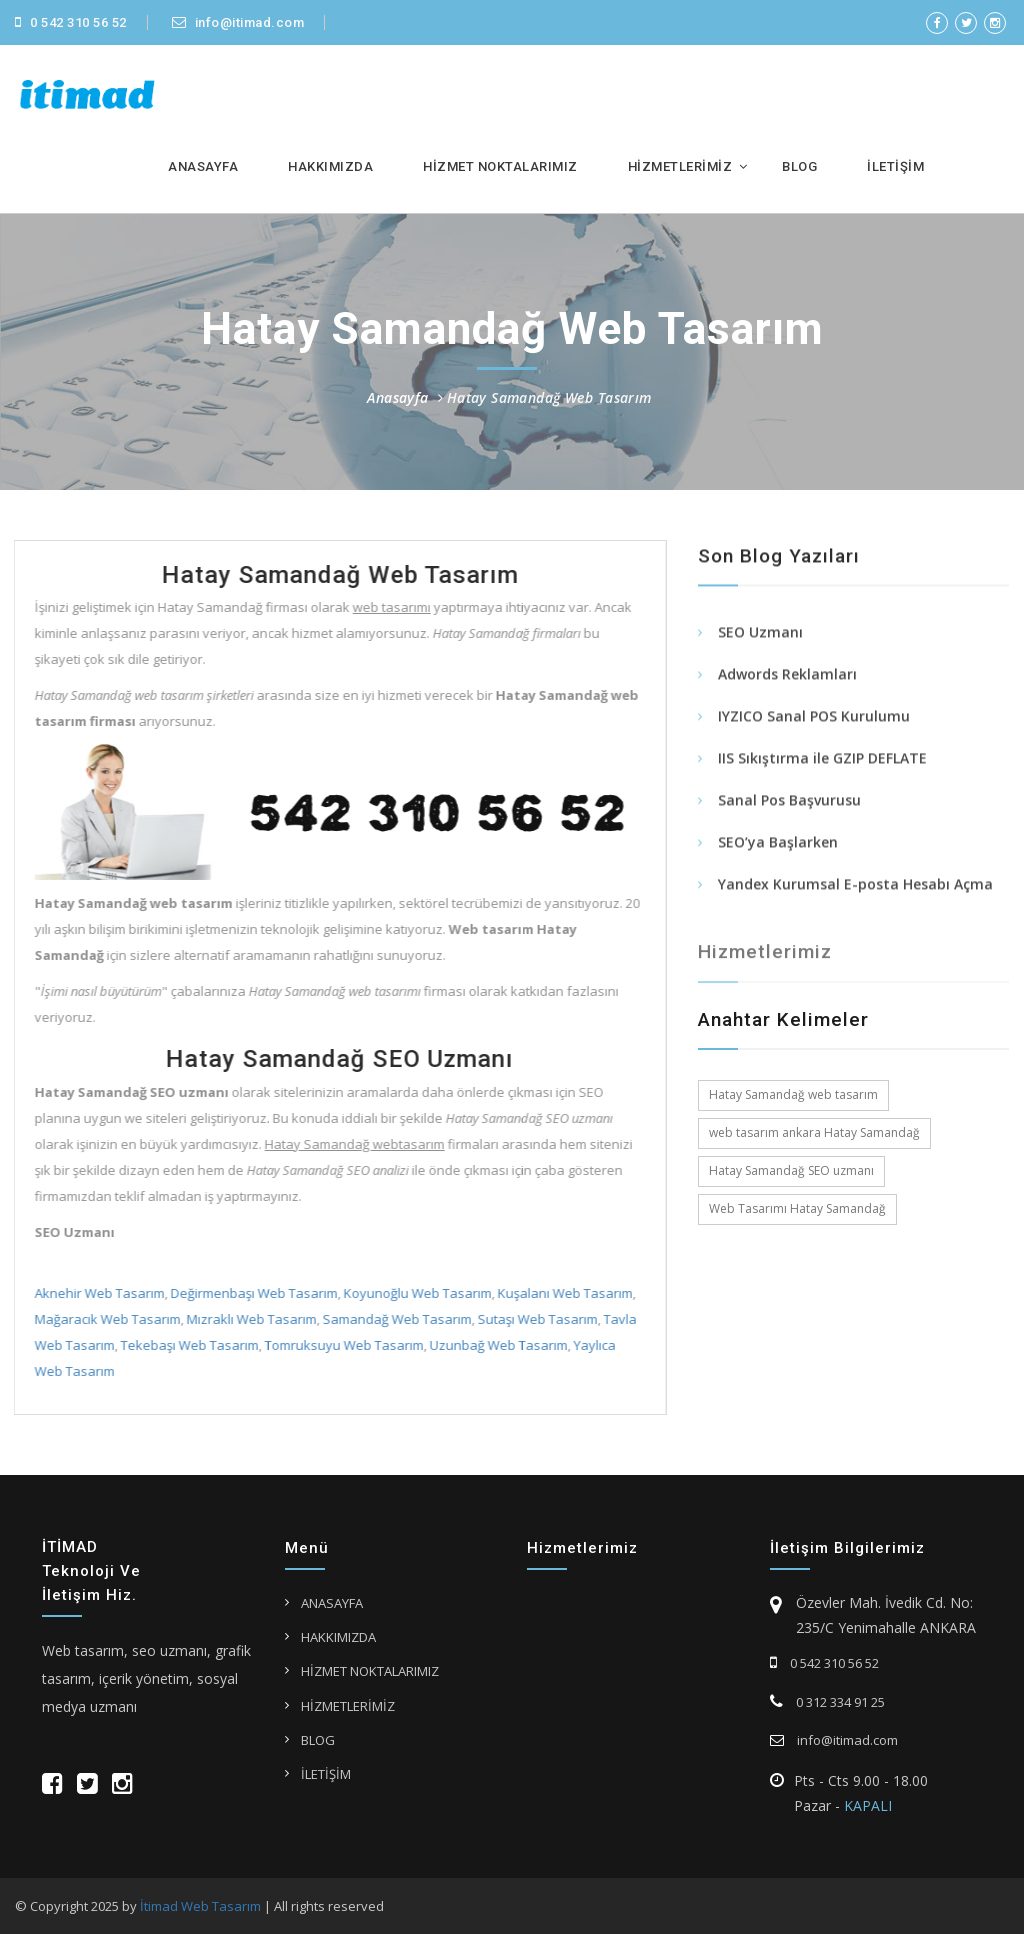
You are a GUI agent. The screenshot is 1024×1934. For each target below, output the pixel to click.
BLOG (799, 166)
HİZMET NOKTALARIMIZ (500, 166)
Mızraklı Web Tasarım (249, 1319)
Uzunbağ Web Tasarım (496, 1345)
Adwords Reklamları (787, 676)
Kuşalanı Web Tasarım (562, 1293)
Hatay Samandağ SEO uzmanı (791, 1170)
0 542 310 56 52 (71, 22)
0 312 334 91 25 (827, 1702)
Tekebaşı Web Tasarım (187, 1345)
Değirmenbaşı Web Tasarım (251, 1293)
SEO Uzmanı (760, 634)
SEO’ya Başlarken (778, 844)
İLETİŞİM (895, 166)
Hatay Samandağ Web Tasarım (549, 397)
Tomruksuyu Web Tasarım (341, 1345)
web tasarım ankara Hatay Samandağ (814, 1132)
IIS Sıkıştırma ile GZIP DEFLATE (822, 760)
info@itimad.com (238, 22)
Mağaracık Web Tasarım (105, 1319)
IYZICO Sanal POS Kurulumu (814, 718)
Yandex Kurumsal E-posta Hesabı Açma (855, 886)
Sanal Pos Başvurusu (789, 802)
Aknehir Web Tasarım (97, 1293)
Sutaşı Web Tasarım (535, 1319)
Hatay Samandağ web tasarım (793, 1094)
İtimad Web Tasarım (200, 1906)
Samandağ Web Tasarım (394, 1319)
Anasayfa (397, 397)
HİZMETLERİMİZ (680, 166)
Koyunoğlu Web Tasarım (415, 1293)
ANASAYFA (203, 166)
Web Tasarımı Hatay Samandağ (797, 1208)
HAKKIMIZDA (330, 166)
